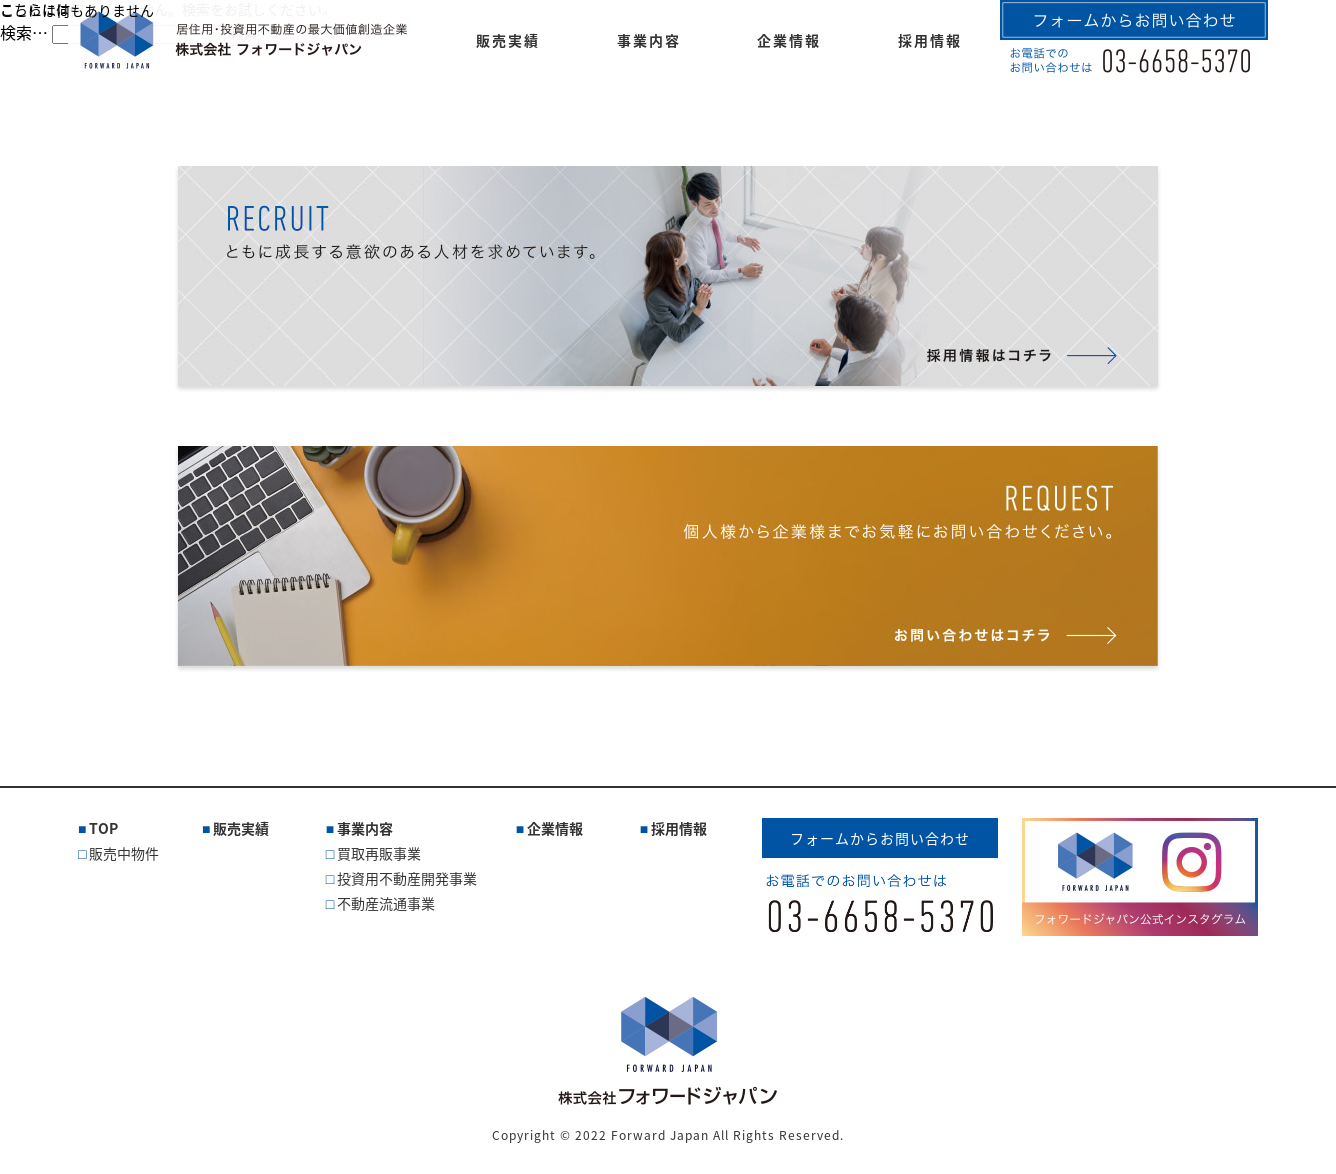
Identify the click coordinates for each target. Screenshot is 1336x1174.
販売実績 (241, 828)
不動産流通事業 (386, 903)
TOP (103, 828)
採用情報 (679, 828)
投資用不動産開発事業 (407, 878)
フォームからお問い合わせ (880, 838)
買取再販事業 (379, 853)
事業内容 (365, 828)
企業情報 (555, 828)
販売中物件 (124, 853)
